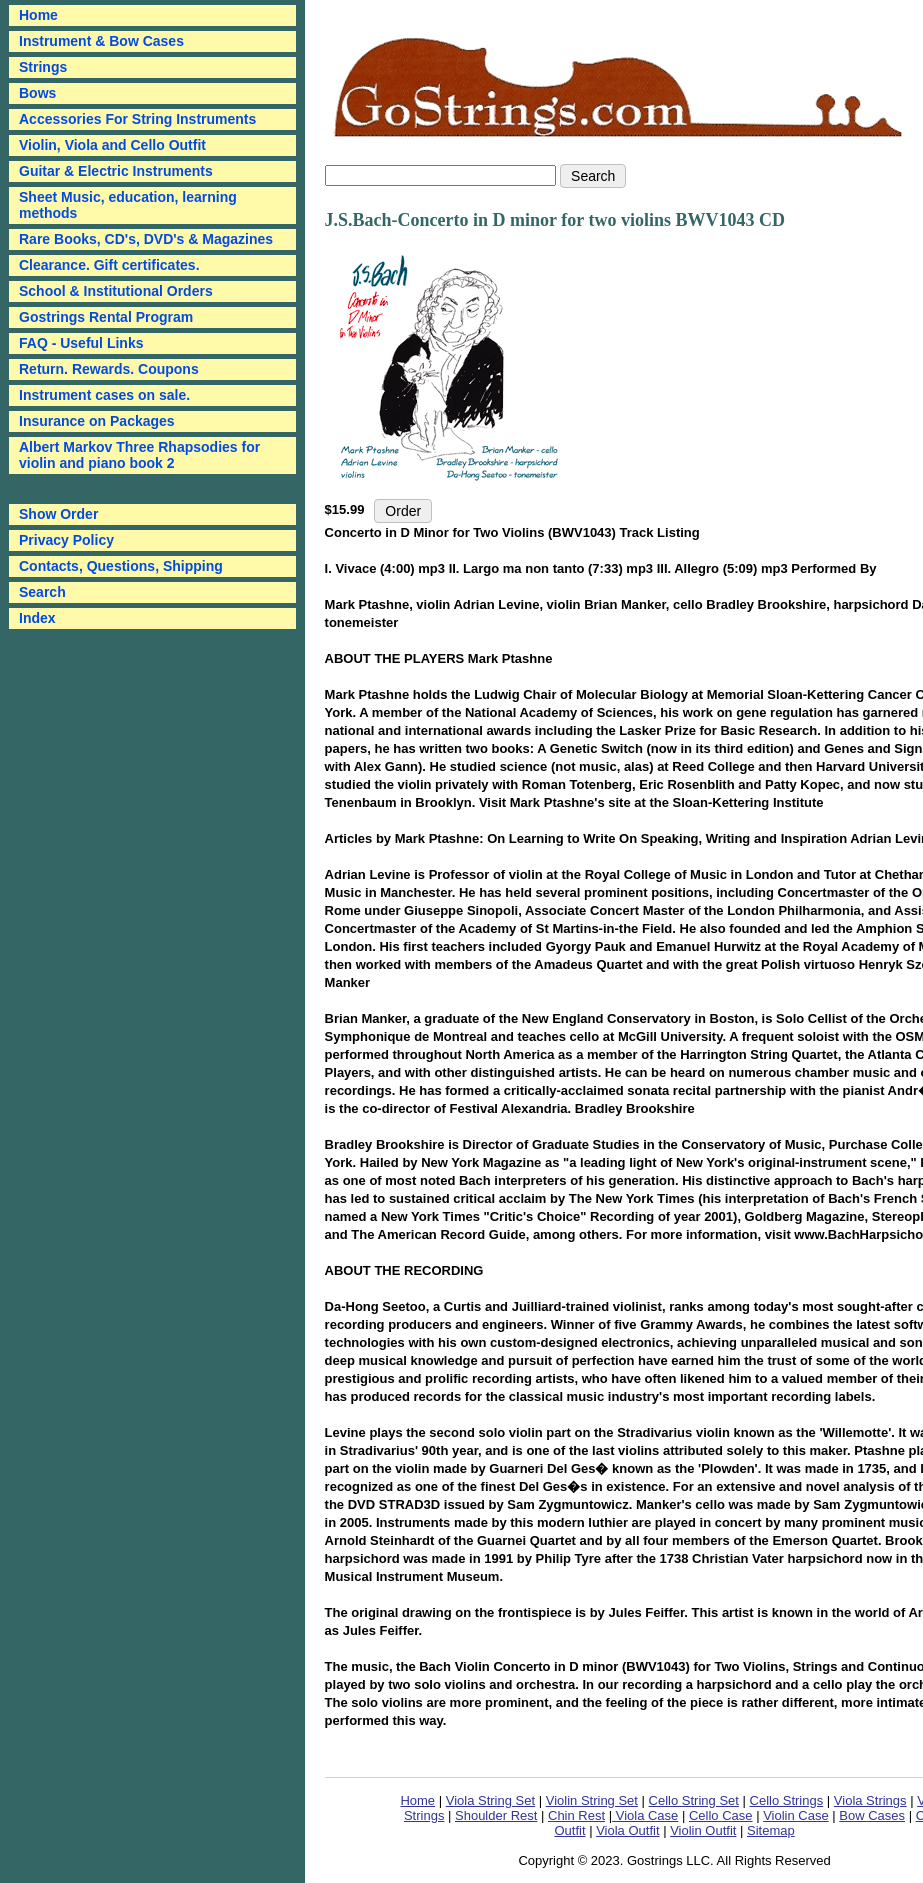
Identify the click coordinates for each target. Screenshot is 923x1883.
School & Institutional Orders (116, 291)
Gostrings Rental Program (106, 317)
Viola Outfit (627, 1830)
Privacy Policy (66, 540)
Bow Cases (872, 1815)
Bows (37, 93)
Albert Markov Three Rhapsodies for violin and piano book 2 (139, 455)
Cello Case (721, 1815)
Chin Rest (576, 1815)
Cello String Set (694, 1800)
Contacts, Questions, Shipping (121, 566)
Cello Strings (787, 1800)
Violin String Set (592, 1800)
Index (37, 618)
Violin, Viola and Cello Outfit (112, 145)
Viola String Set (490, 1800)
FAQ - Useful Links (81, 343)
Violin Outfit (703, 1830)
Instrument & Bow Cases (101, 41)
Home (417, 1800)
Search (42, 592)
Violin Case (796, 1815)
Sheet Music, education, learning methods (128, 205)
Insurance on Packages (97, 421)
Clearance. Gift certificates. (109, 265)
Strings (43, 67)
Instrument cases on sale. (104, 395)
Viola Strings (870, 1800)
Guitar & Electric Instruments (116, 171)
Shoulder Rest (496, 1815)
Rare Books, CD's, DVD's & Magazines (146, 239)
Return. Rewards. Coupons (109, 369)
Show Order (58, 514)
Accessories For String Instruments (137, 119)
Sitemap (771, 1830)
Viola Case (645, 1815)
